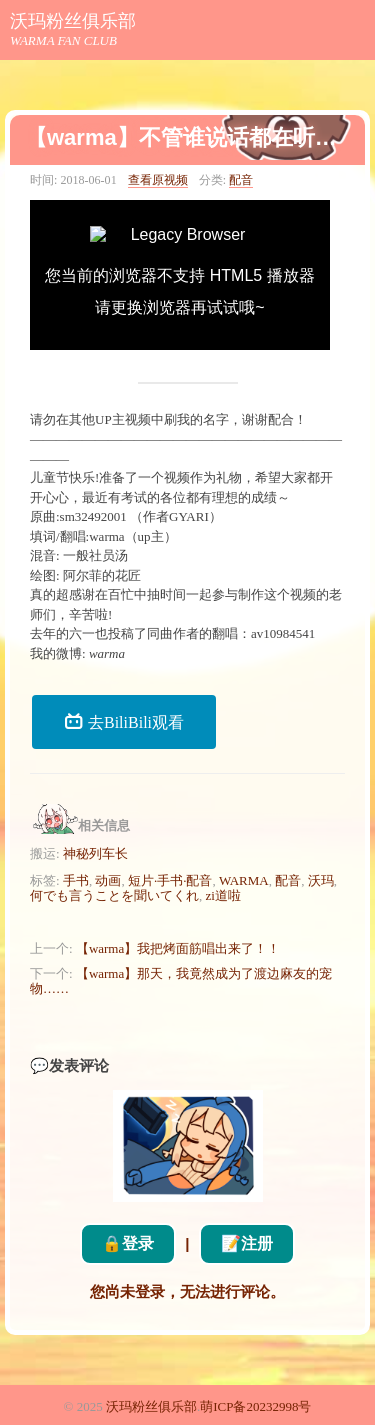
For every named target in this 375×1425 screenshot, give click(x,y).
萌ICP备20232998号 (255, 1406)
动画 (108, 880)
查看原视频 (158, 180)
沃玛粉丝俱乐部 (73, 21)
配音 (241, 180)
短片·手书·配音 (170, 880)
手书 (76, 880)
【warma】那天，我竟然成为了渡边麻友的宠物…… (181, 981)
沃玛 (321, 880)
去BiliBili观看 (124, 721)
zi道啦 (223, 895)
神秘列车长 (95, 853)
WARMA (244, 880)
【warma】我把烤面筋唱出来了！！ (178, 948)
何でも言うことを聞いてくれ (114, 895)
